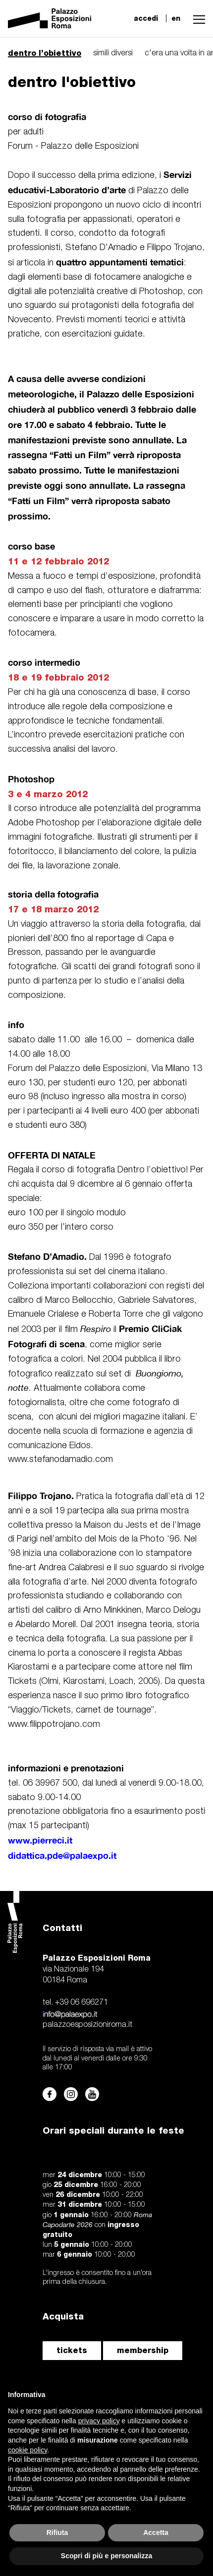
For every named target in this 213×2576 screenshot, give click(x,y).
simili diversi (113, 53)
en (175, 18)
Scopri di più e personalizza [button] (106, 2556)
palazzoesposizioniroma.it (87, 2024)
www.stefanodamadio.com (60, 1459)
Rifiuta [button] (57, 2532)
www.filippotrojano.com (54, 1724)
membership (142, 2350)
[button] (196, 18)
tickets (71, 2350)
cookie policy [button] (27, 2450)
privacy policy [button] (99, 2421)
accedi (146, 18)
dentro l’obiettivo (44, 53)
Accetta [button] (155, 2532)
